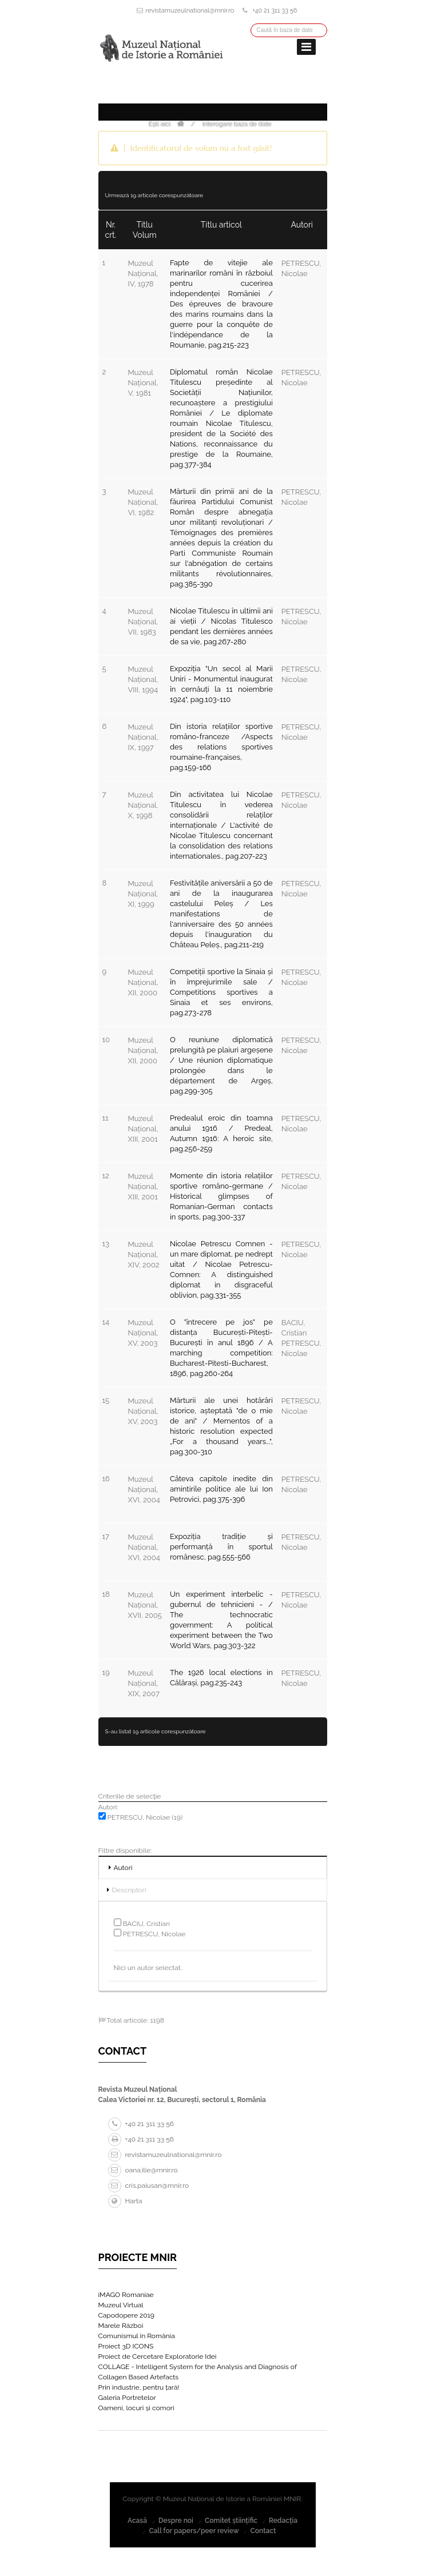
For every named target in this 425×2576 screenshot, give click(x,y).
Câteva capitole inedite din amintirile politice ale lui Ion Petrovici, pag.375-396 (221, 1489)
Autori (123, 1868)
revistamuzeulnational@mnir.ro (190, 10)
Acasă (137, 2521)
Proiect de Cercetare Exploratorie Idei (157, 2356)
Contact (263, 2531)
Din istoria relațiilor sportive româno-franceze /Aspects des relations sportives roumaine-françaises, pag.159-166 (221, 747)
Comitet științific (231, 2521)
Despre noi (175, 2521)
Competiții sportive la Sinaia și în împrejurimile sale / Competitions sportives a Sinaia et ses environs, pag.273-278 (221, 992)
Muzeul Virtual (121, 2305)
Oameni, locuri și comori (136, 2408)
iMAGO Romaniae (126, 2295)
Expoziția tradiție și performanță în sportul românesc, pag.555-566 (221, 1546)
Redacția (283, 2521)
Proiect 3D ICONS (126, 2346)
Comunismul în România (136, 2336)
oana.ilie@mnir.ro (143, 2170)
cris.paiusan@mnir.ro (148, 2186)
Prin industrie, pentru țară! (139, 2387)
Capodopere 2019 (126, 2315)
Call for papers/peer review (194, 2531)
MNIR (292, 2499)
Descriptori (129, 1890)
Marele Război (121, 2326)
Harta (125, 2201)
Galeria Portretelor (127, 2398)
